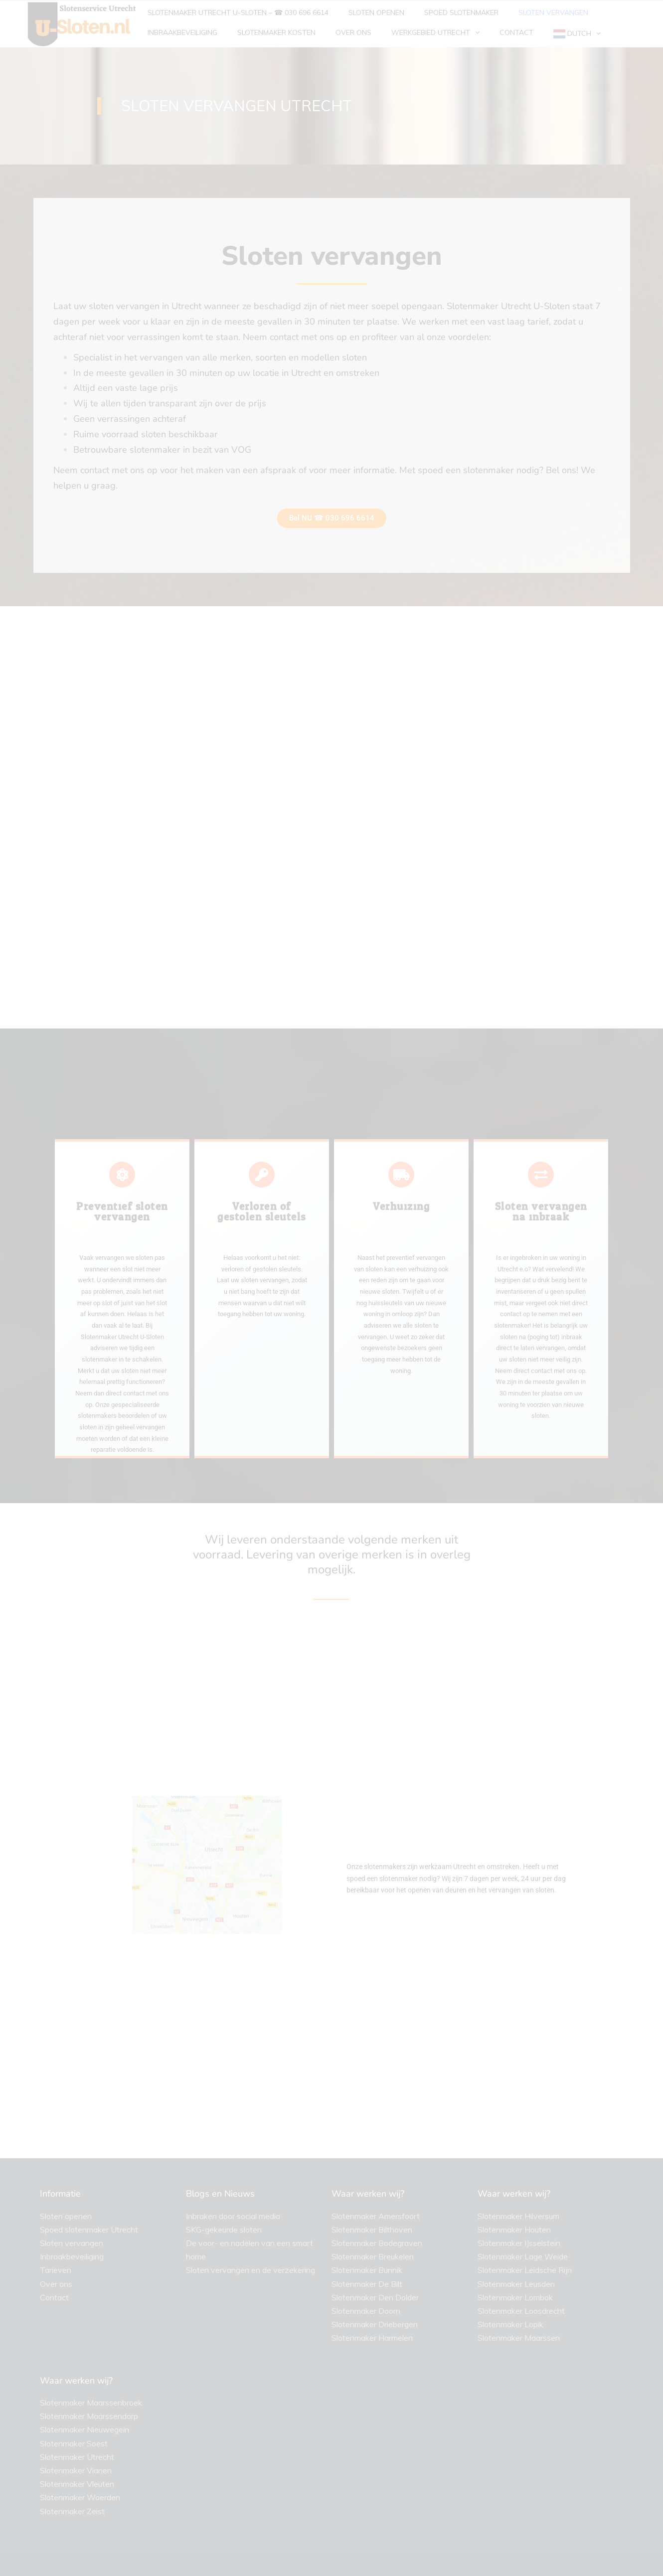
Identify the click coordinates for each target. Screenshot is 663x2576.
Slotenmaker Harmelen (372, 2338)
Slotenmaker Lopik (510, 2324)
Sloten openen (66, 2216)
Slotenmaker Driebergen (375, 2324)
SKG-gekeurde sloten (224, 2229)
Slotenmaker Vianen (76, 2470)
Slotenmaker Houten (514, 2229)
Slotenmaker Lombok (515, 2297)
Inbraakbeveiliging (72, 2256)
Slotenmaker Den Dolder (375, 2297)
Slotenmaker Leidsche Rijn (525, 2270)
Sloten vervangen (71, 2243)
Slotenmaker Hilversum (518, 2216)
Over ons (56, 2284)
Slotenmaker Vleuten (77, 2484)
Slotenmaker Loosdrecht (521, 2311)
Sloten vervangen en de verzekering (250, 2270)
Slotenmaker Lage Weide (523, 2256)
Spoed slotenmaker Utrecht (89, 2229)
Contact (54, 2297)
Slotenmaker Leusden (516, 2284)
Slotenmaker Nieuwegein (84, 2429)
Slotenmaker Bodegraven (377, 2243)
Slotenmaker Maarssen (519, 2338)
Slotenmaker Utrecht (77, 2457)
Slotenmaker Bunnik (367, 2270)
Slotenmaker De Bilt (367, 2284)
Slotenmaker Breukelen (373, 2256)
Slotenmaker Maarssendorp (89, 2416)
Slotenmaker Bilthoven (372, 2229)
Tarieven (55, 2270)
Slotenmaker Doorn (366, 2311)
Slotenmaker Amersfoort (376, 2216)
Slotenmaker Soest (74, 2443)
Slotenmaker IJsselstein (519, 2243)
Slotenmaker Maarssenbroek (91, 2402)
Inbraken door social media (233, 2216)
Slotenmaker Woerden (80, 2497)
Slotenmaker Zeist (72, 2511)
